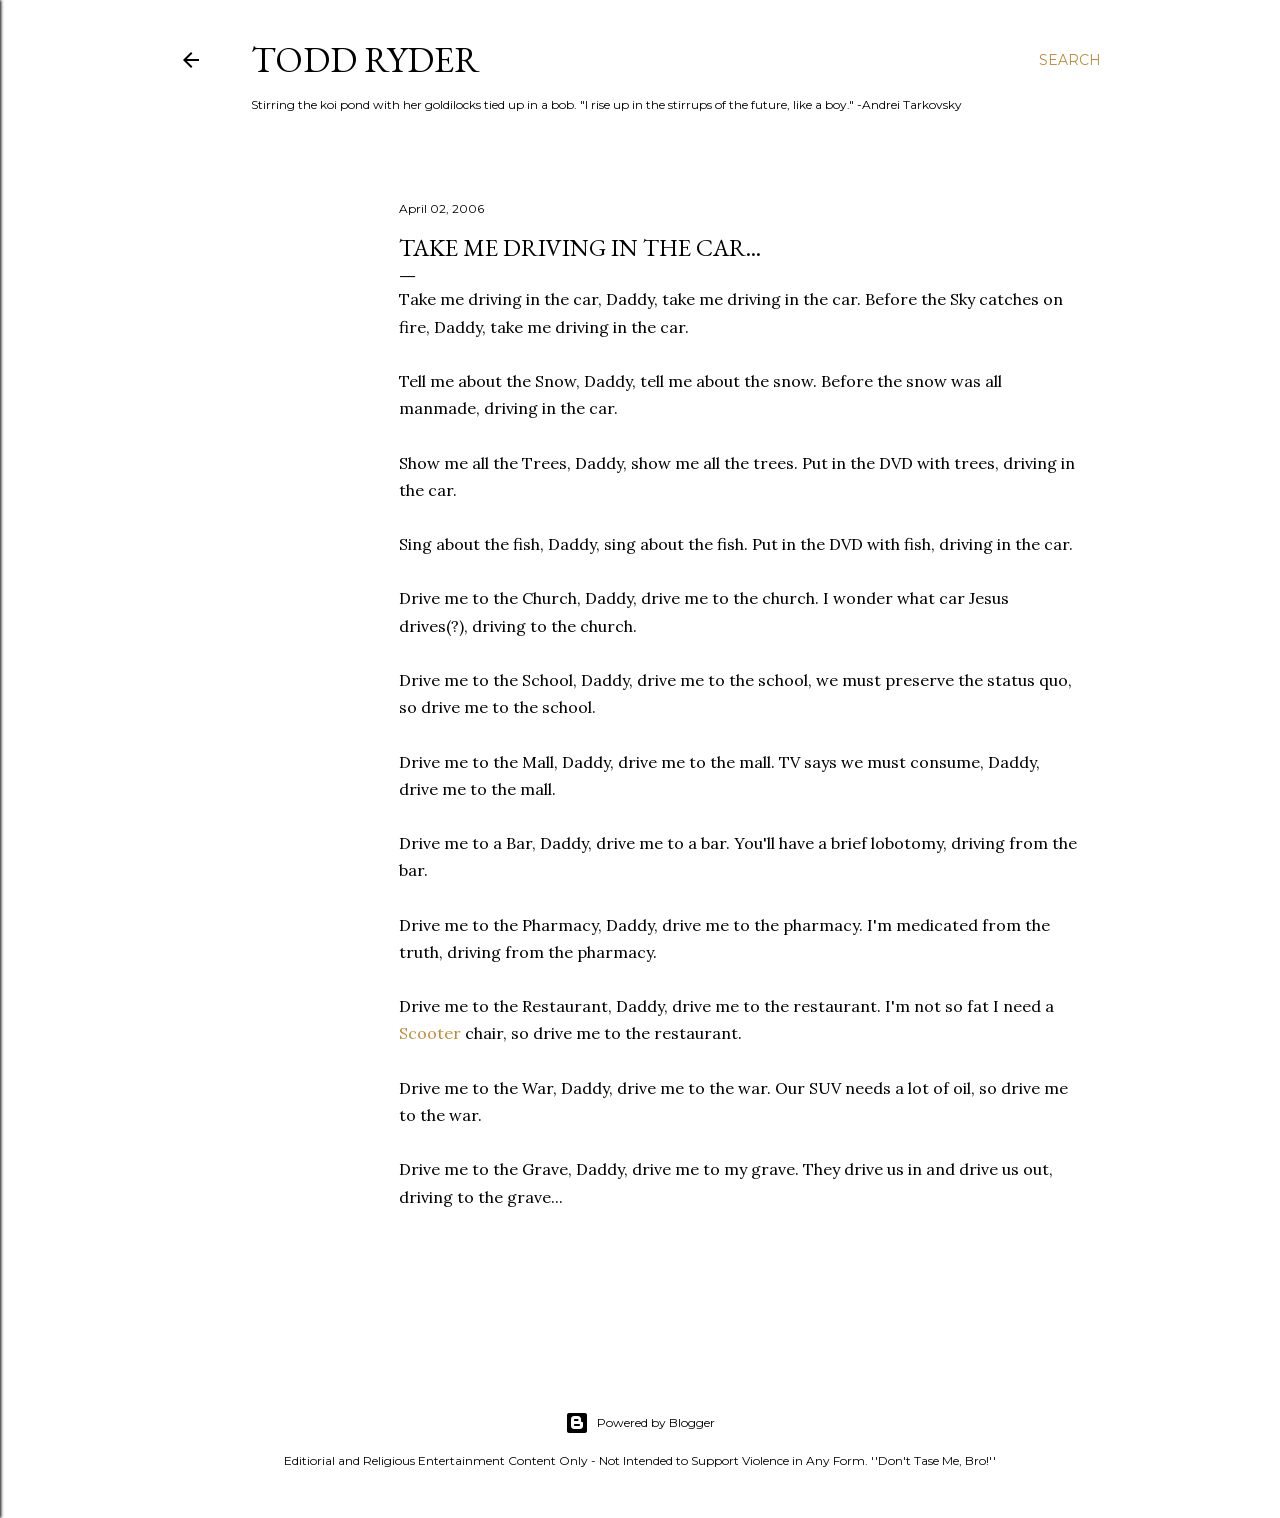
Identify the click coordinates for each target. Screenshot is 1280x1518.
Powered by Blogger (640, 1423)
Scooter (430, 1033)
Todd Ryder (365, 59)
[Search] (1070, 60)
